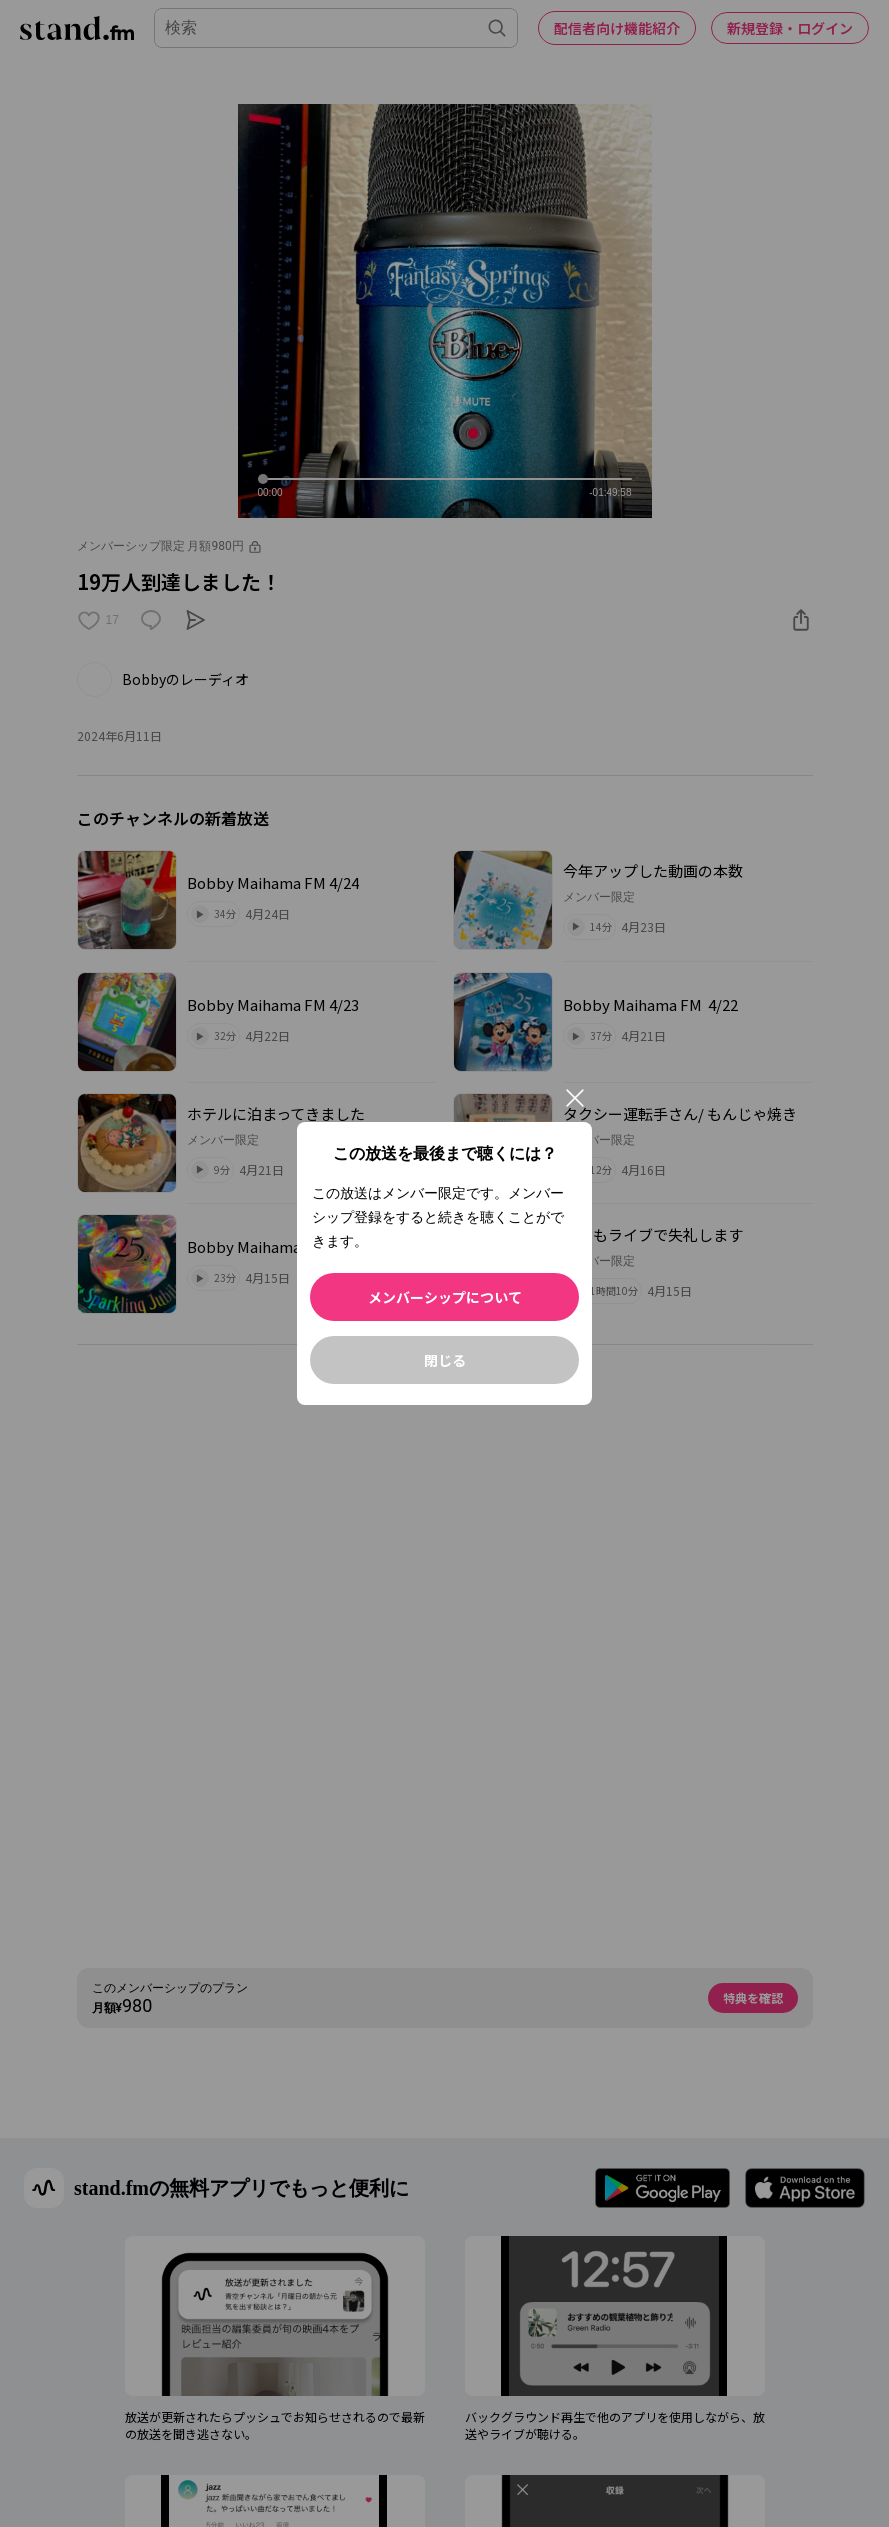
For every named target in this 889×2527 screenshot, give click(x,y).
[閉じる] (575, 1098)
